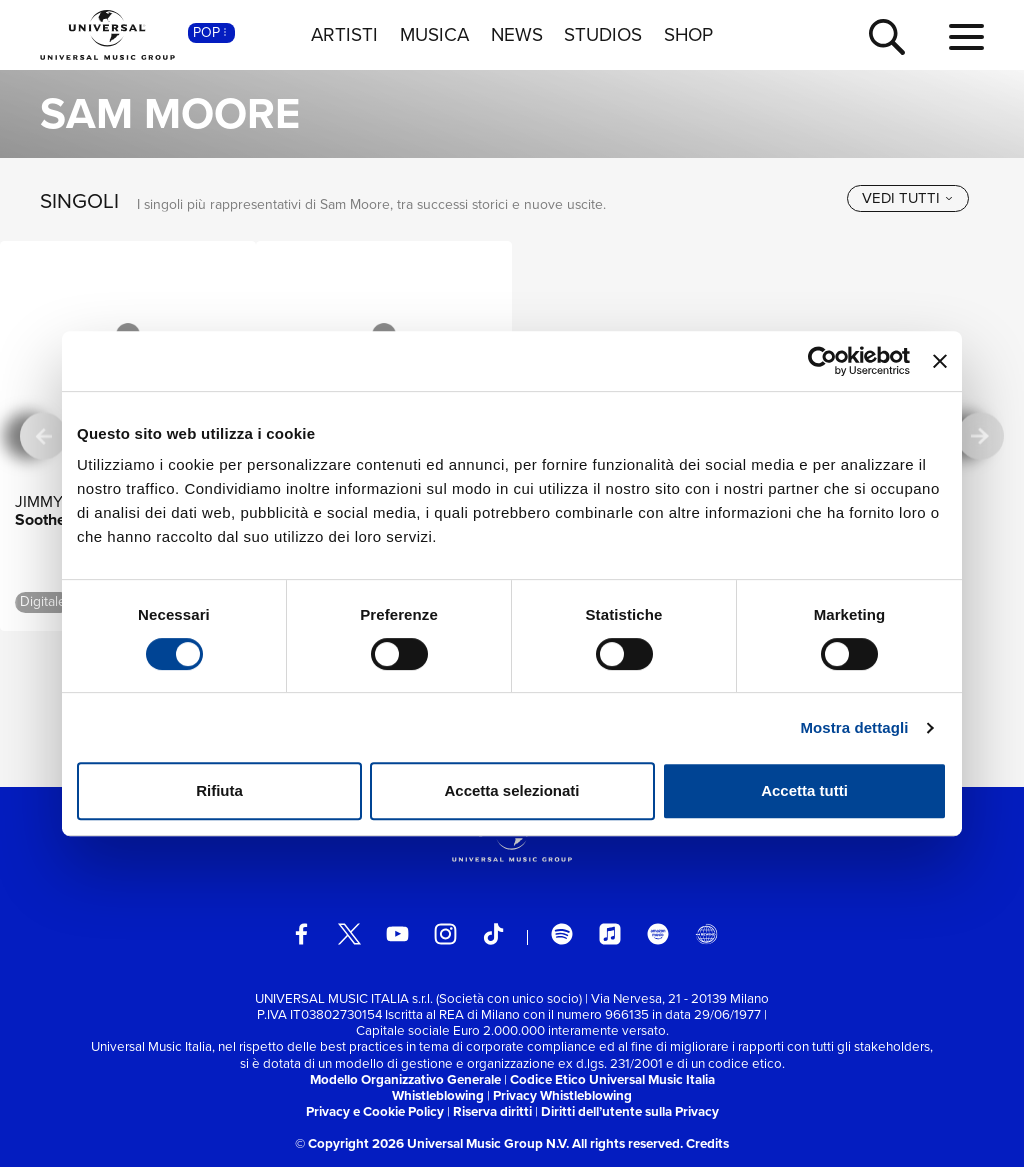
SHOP (688, 35)
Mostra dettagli (854, 727)
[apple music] (610, 934)
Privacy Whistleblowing (562, 1095)
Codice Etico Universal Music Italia (612, 1079)
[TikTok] (493, 934)
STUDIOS (603, 35)
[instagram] (445, 934)
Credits (707, 1143)
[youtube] (397, 934)
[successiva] (980, 436)
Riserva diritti (492, 1111)
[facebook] (301, 934)
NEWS (517, 35)
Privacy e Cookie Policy (375, 1111)
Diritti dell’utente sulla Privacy (630, 1111)
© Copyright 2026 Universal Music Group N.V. (432, 1143)
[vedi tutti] (908, 198)
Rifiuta (219, 790)
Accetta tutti (804, 790)
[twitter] (349, 934)
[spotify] (562, 934)
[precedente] (43, 436)
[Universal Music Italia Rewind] (706, 934)
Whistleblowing (438, 1095)
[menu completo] (966, 38)
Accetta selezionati (511, 790)
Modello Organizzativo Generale (405, 1079)
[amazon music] (658, 934)
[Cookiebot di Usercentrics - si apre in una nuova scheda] (822, 361)
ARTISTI (344, 35)
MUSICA (434, 35)
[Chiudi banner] (940, 361)
